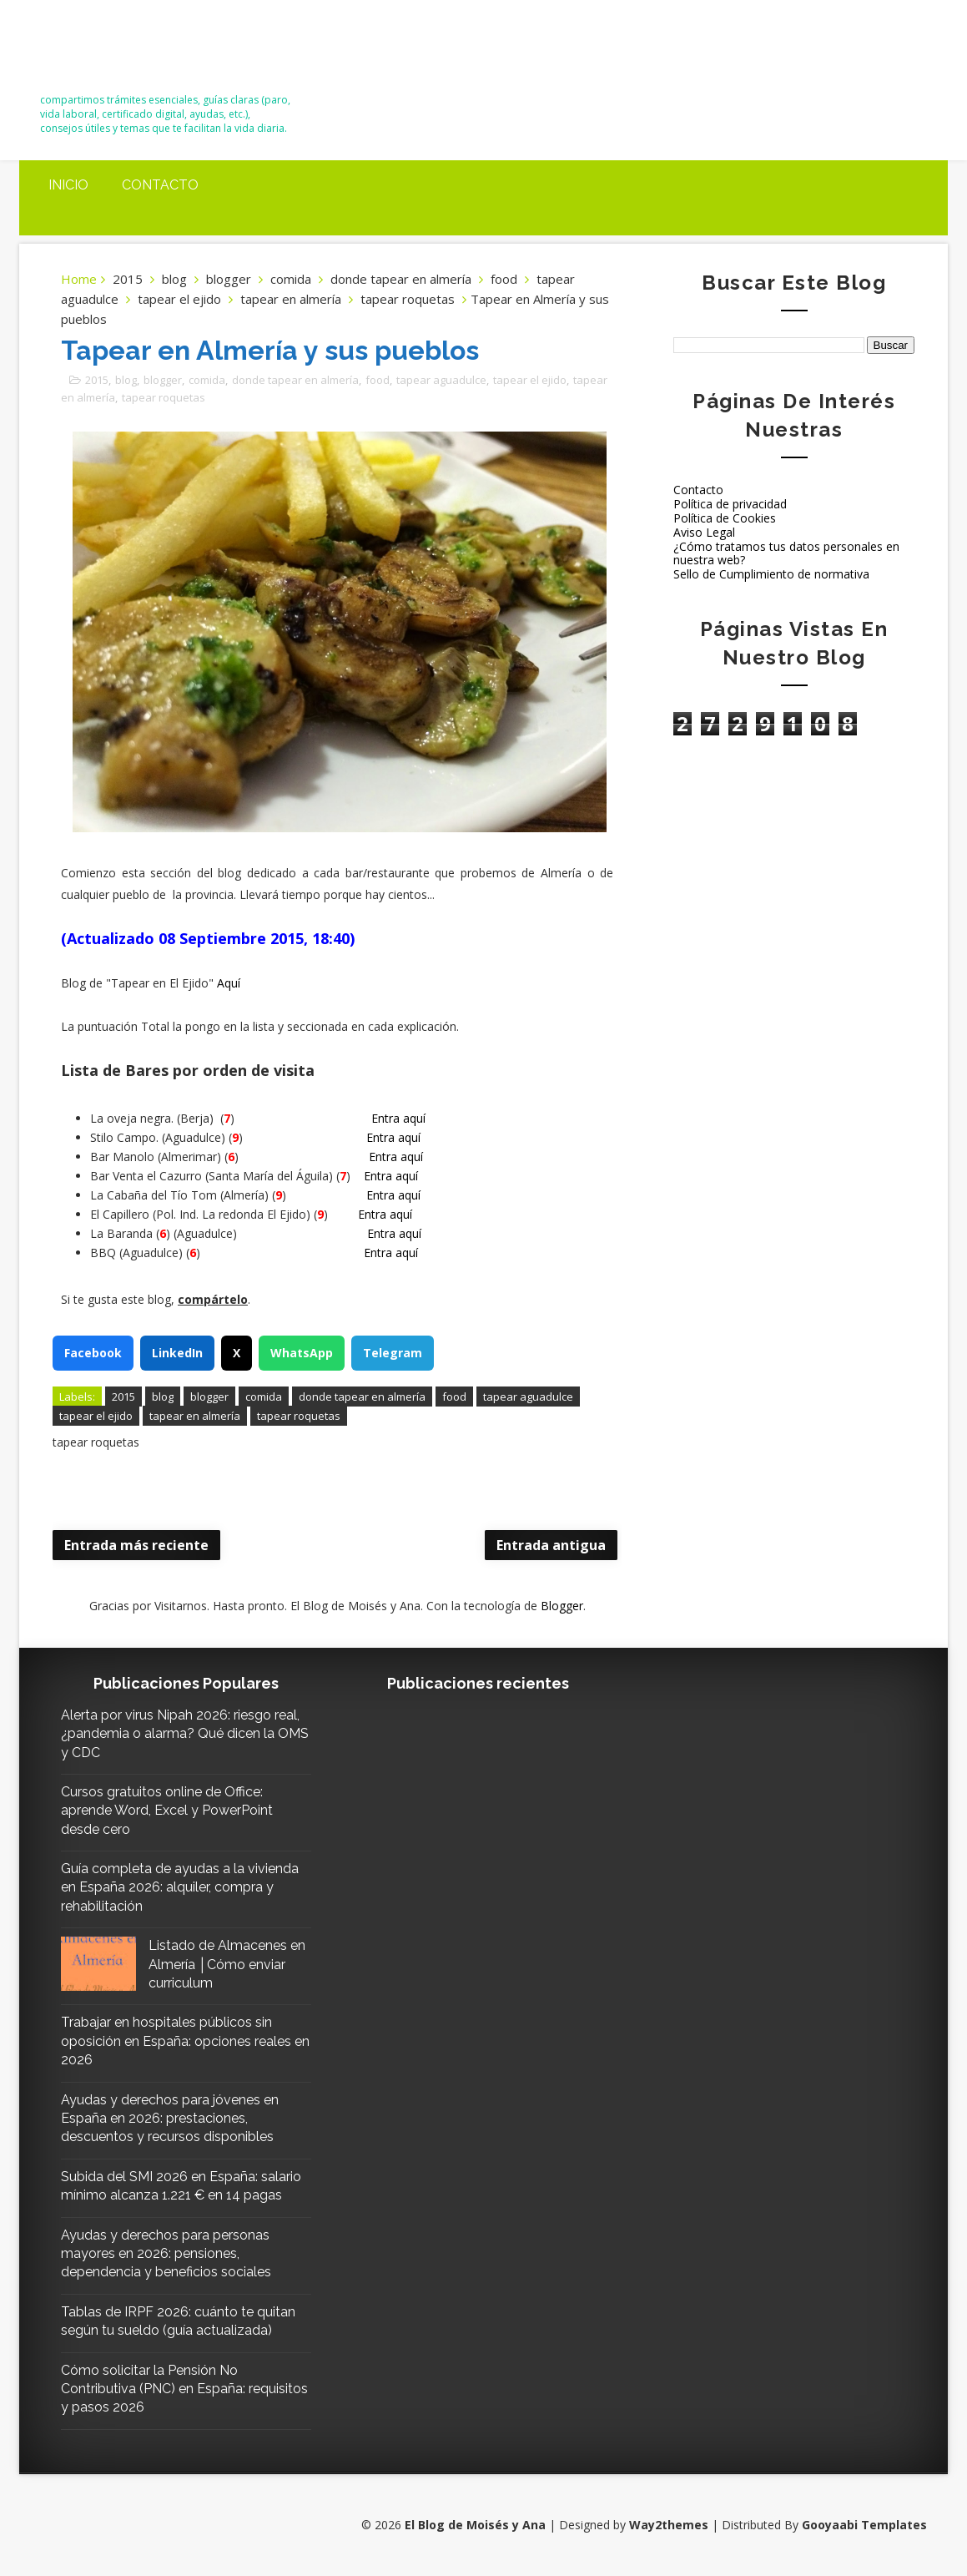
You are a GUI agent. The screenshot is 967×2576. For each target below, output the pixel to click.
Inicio (68, 185)
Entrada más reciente (136, 1545)
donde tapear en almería (400, 278)
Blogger (562, 1606)
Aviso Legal (704, 532)
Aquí (228, 983)
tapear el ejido (179, 298)
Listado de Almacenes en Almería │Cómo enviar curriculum (227, 1964)
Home (79, 278)
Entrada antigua (551, 1545)
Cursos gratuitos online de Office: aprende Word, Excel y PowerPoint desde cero (167, 1810)
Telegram (392, 1353)
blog (174, 278)
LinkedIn (177, 1353)
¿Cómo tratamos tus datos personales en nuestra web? (786, 553)
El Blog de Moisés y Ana (133, 52)
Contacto (160, 185)
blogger (228, 278)
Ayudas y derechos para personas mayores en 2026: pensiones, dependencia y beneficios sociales (166, 2254)
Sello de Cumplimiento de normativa (771, 574)
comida (290, 278)
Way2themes (668, 2525)
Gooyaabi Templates (864, 2525)
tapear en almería (290, 298)
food (504, 278)
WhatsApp (301, 1353)
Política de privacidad (730, 504)
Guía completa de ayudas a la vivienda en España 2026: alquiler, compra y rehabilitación (180, 1887)
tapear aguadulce (441, 379)
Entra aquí (398, 1118)
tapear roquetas (407, 298)
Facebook (93, 1353)
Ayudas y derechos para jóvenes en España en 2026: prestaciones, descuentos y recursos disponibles (170, 2118)
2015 (128, 278)
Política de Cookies (724, 518)
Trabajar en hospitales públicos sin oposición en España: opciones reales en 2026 (185, 2041)
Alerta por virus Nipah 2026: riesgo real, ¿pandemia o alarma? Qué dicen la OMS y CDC (185, 1733)
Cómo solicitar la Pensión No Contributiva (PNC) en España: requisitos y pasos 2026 (184, 2389)
